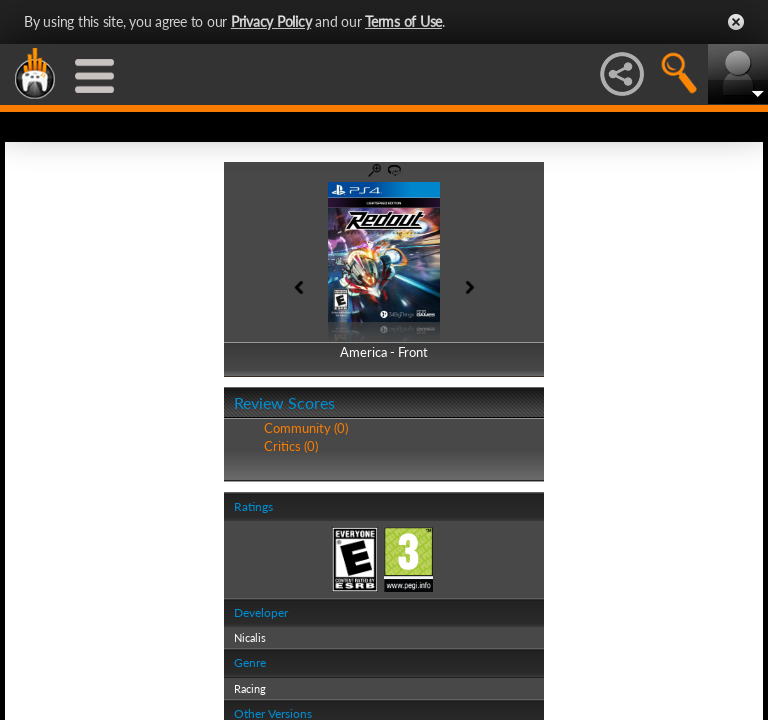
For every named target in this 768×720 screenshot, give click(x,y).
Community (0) (306, 428)
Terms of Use (403, 21)
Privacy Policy (271, 21)
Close (736, 22)
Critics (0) (291, 446)
